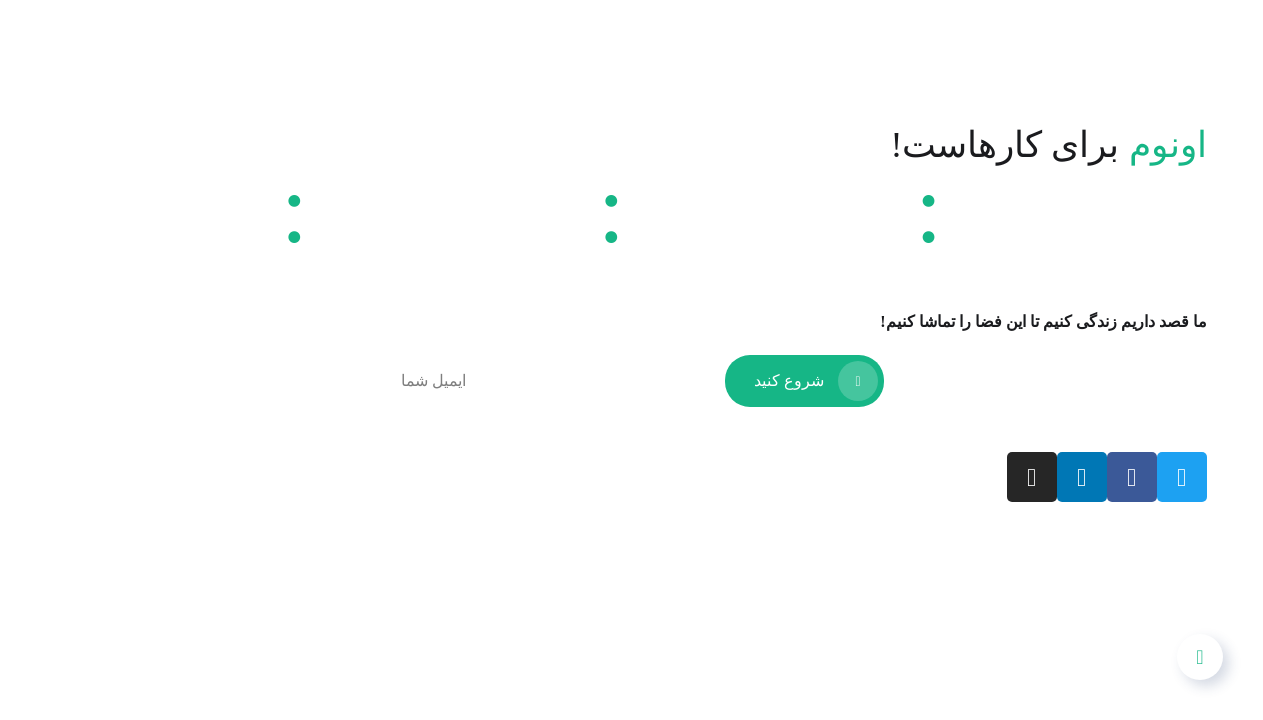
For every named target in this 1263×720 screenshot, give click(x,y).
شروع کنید (816, 381)
